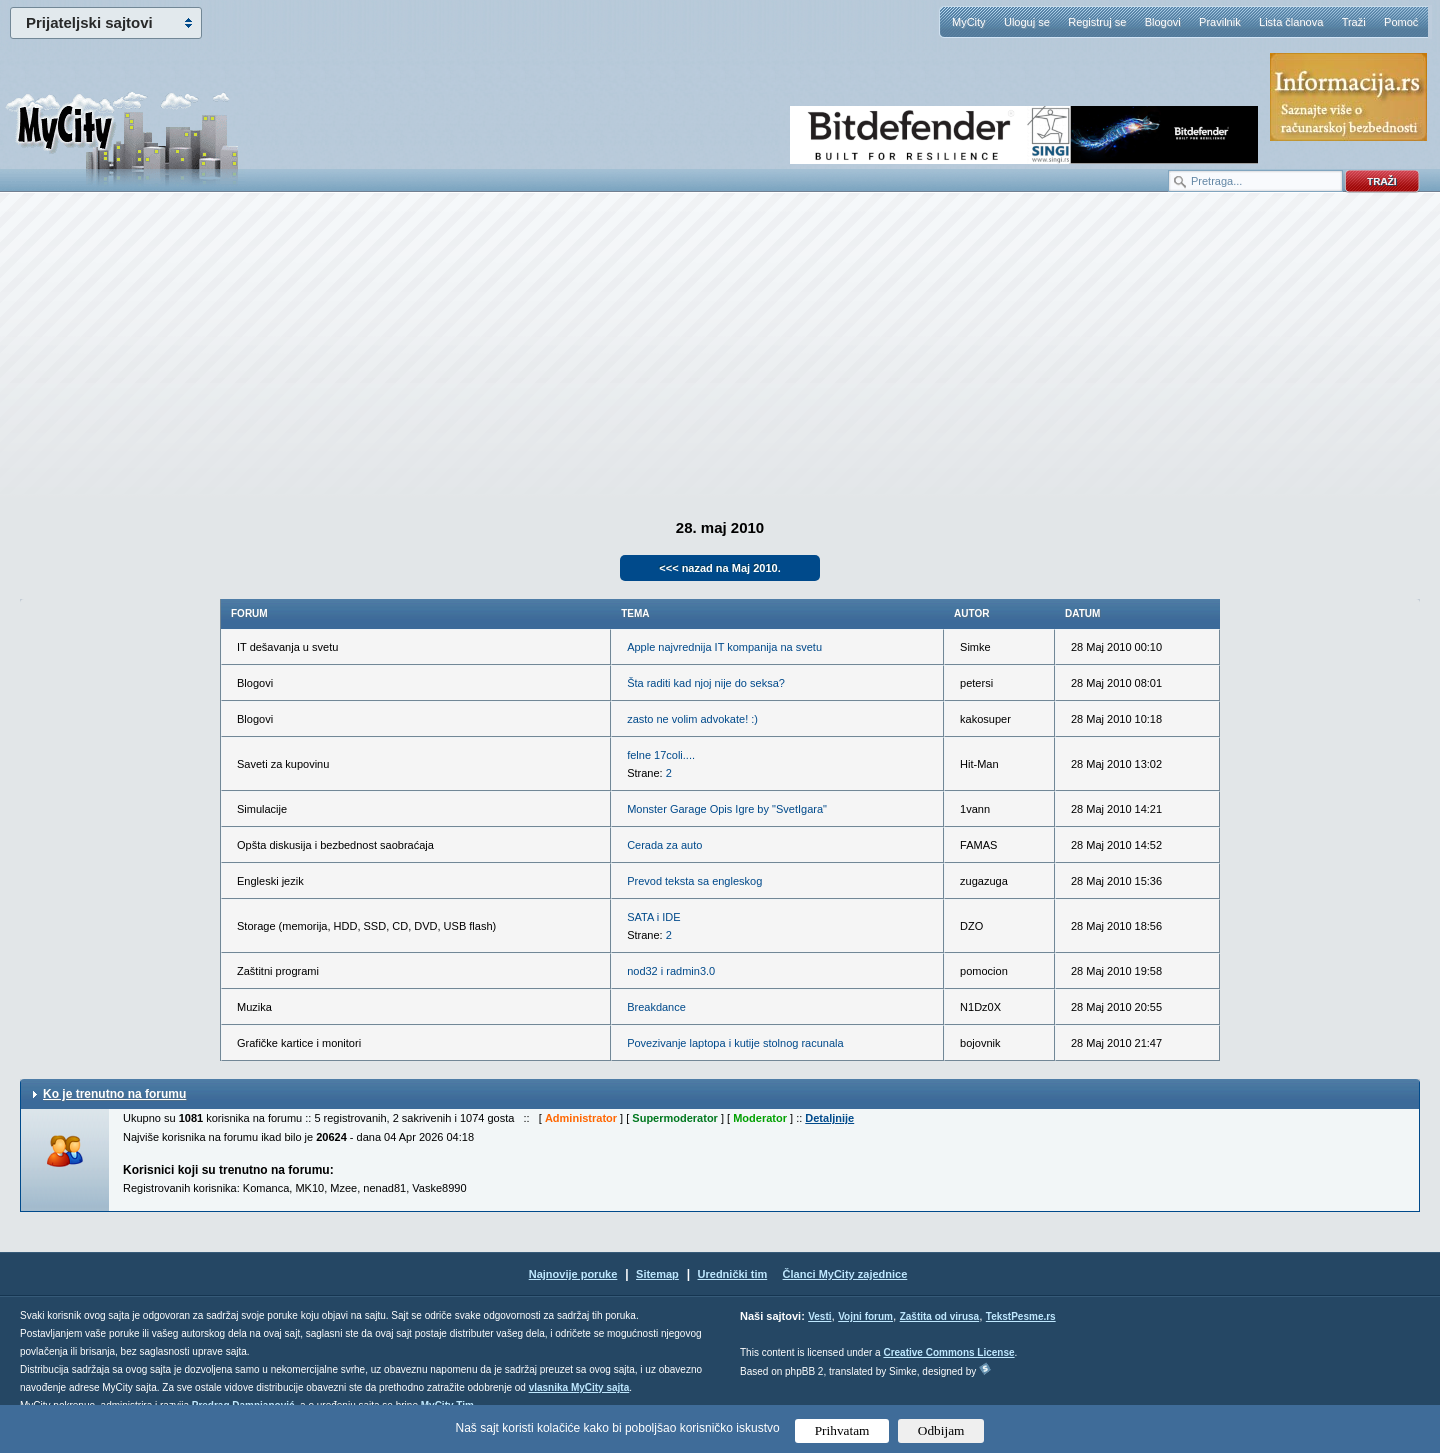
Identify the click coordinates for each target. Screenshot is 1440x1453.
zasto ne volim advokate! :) (692, 719)
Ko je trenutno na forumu (114, 1094)
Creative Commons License (948, 1352)
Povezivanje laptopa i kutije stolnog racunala (735, 1043)
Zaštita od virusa (939, 1316)
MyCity (969, 22)
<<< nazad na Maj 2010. (719, 568)
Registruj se (1097, 22)
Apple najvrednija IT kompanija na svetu (724, 647)
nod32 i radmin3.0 (671, 971)
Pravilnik (1220, 22)
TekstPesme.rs (1021, 1316)
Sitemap (657, 1274)
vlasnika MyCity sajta (579, 1387)
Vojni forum (865, 1316)
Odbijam (941, 1430)
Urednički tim (733, 1274)
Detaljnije (829, 1118)
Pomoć (1401, 22)
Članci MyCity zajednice (845, 1274)
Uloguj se (1027, 22)
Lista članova (1291, 22)
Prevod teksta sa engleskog (694, 881)
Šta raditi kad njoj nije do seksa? (706, 683)
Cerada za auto (664, 845)
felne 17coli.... (661, 755)
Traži (1354, 22)
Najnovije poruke (573, 1274)
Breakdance (656, 1007)
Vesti (819, 1316)
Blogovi (1163, 22)
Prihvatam (842, 1430)
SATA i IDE (653, 917)
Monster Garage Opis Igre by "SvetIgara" (727, 809)
